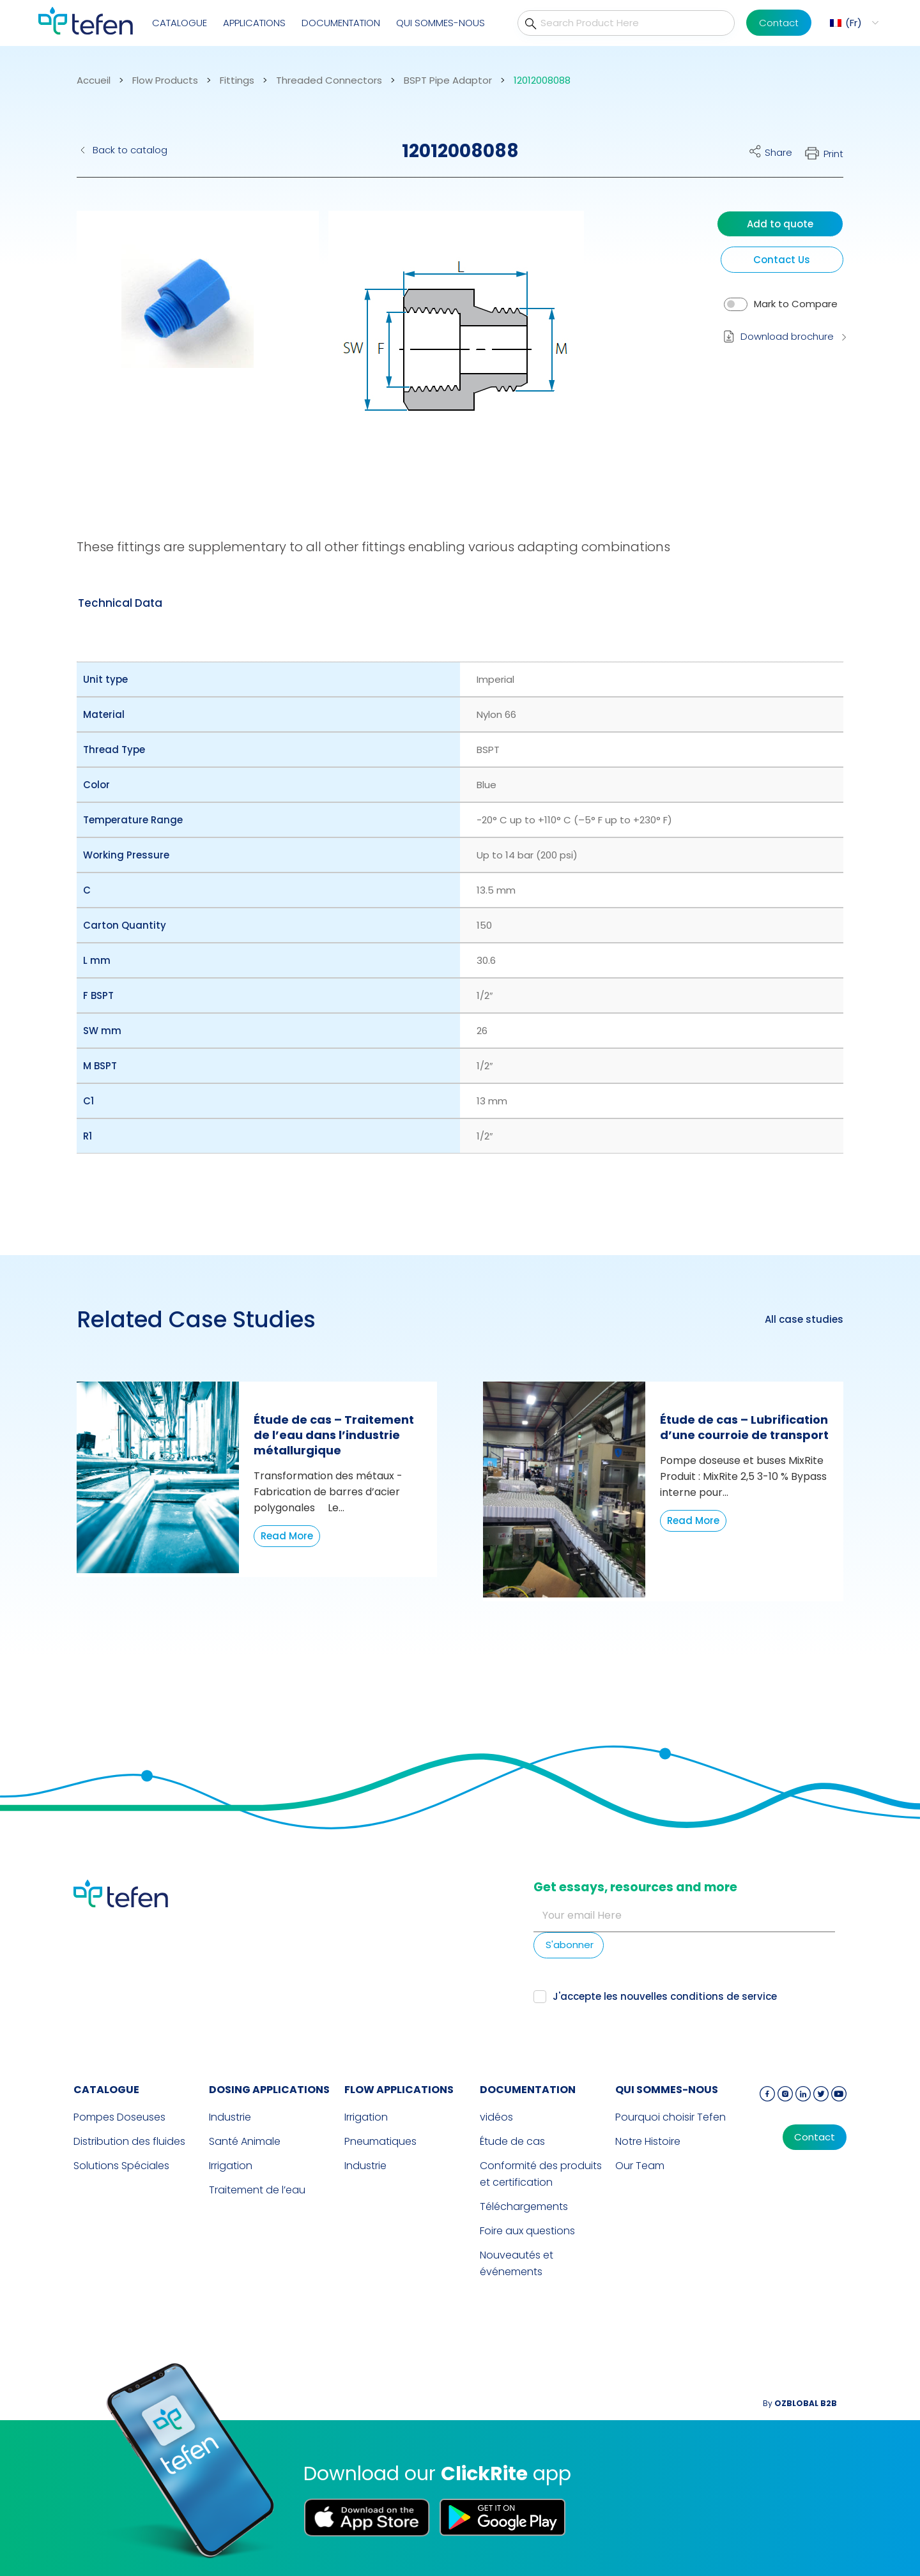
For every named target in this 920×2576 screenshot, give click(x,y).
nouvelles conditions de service (698, 1996)
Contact (779, 22)
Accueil (94, 80)
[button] (188, 348)
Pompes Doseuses (119, 2117)
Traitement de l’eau (257, 2190)
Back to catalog (130, 149)
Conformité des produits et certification (541, 2174)
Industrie (230, 2117)
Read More (287, 1536)
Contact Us (781, 259)
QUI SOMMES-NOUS (440, 22)
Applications (254, 22)
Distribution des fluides (129, 2141)
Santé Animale (244, 2141)
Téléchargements (524, 2206)
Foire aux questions (527, 2230)
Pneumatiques (380, 2141)
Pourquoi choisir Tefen (670, 2117)
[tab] (120, 603)
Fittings (237, 80)
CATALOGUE (179, 22)
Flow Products (165, 80)
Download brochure (787, 336)
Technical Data (120, 603)
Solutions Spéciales (121, 2165)
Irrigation (230, 2165)
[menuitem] (853, 22)
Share (778, 152)
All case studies (804, 1319)
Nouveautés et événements (516, 2263)
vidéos (496, 2117)
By (800, 2403)
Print (833, 153)
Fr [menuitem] (853, 22)
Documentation (341, 22)
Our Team (639, 2165)
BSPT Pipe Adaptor (448, 80)
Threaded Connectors (329, 80)
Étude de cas (512, 2141)
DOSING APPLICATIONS (269, 2089)
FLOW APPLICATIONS (399, 2089)
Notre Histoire (647, 2141)
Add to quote (780, 224)
